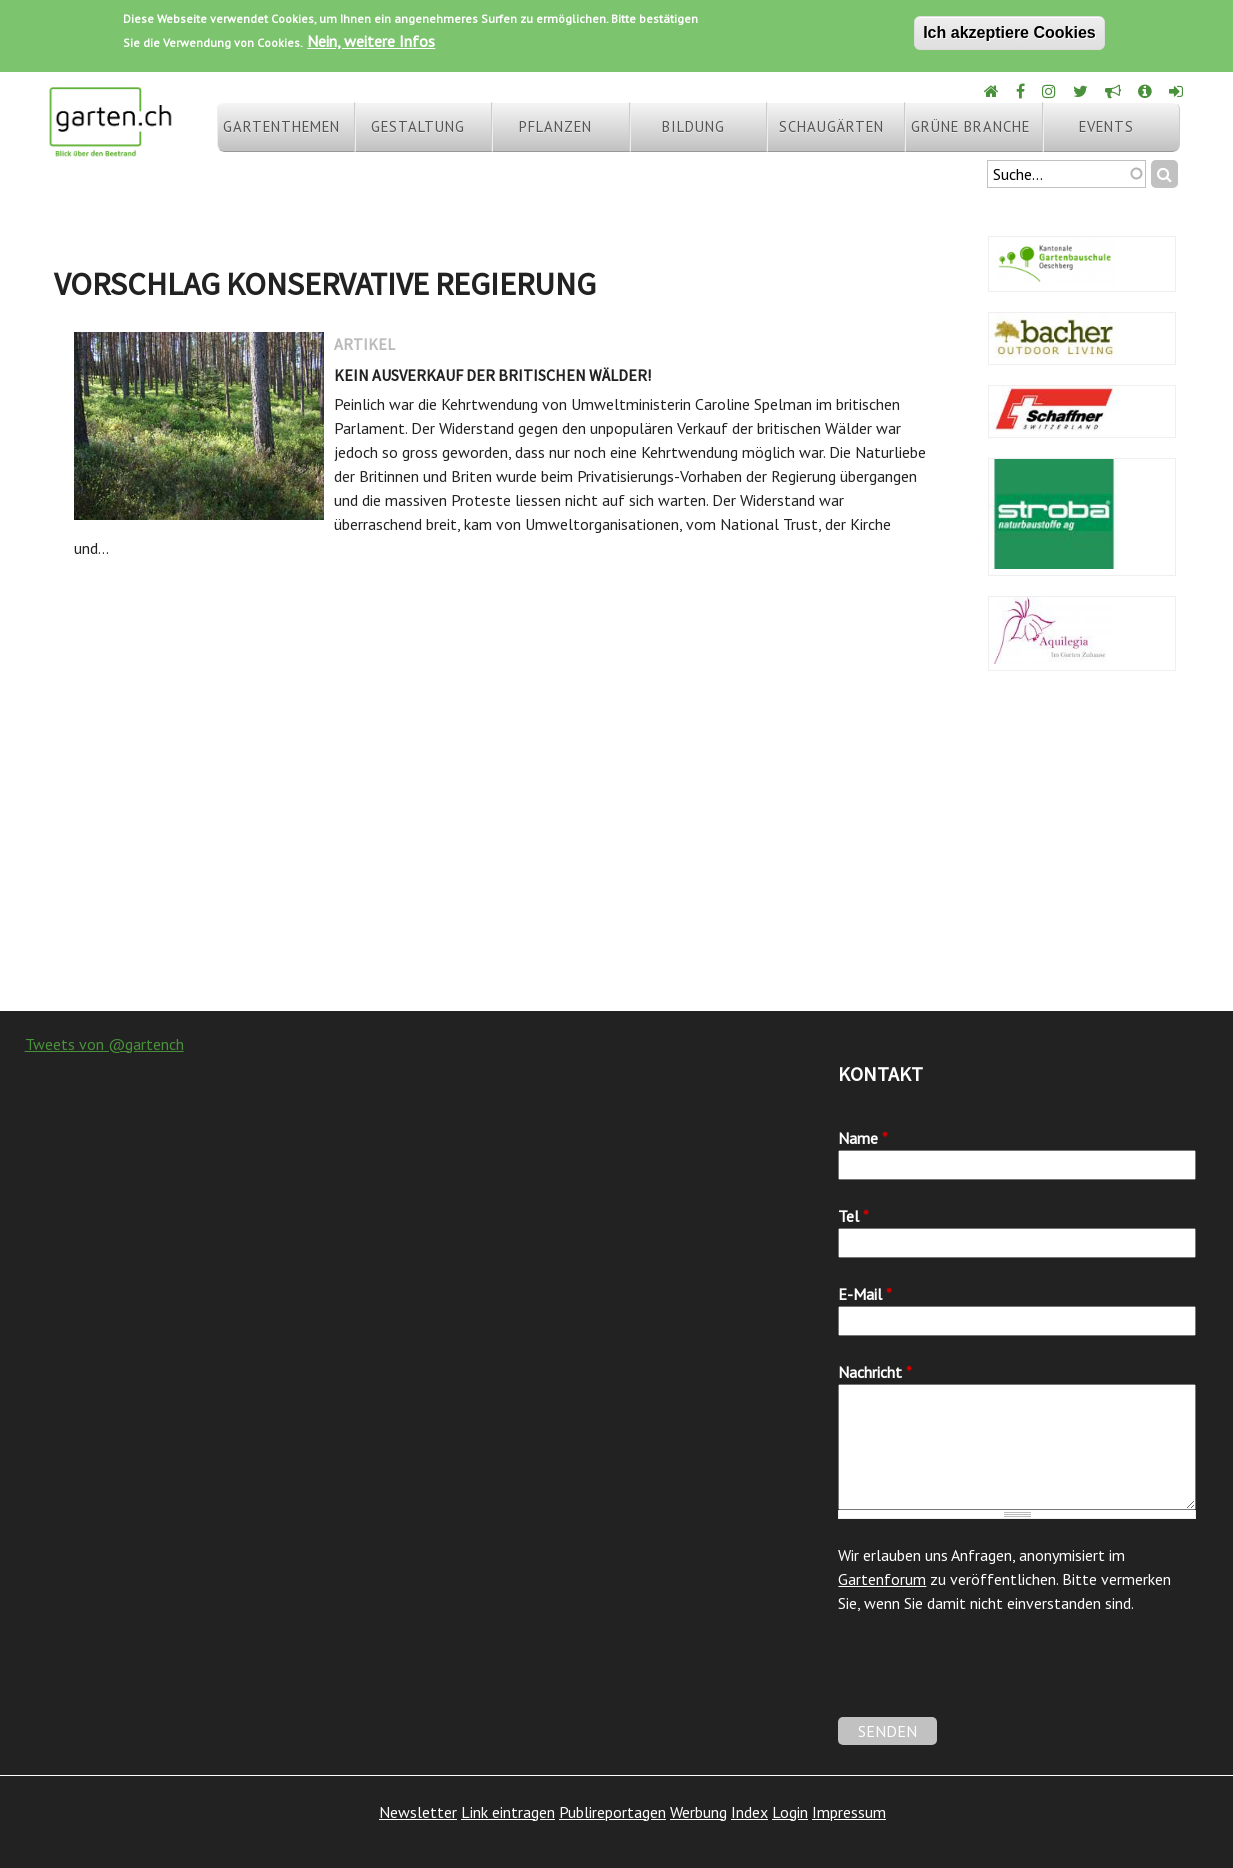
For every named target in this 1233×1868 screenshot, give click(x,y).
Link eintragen (508, 1812)
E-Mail (865, 1294)
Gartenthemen (281, 126)
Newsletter (418, 1812)
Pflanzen (555, 126)
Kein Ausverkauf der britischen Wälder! (492, 375)
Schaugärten (831, 126)
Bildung (693, 126)
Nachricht (875, 1372)
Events (1106, 126)
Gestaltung (418, 126)
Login (790, 1812)
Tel (853, 1216)
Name (863, 1138)
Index (749, 1812)
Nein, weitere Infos (371, 41)
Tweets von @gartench (104, 1044)
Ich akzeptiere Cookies (1009, 32)
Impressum (849, 1812)
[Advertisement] (616, 851)
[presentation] (990, 1678)
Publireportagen (612, 1812)
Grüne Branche (970, 126)
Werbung (698, 1812)
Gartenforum (882, 1579)
